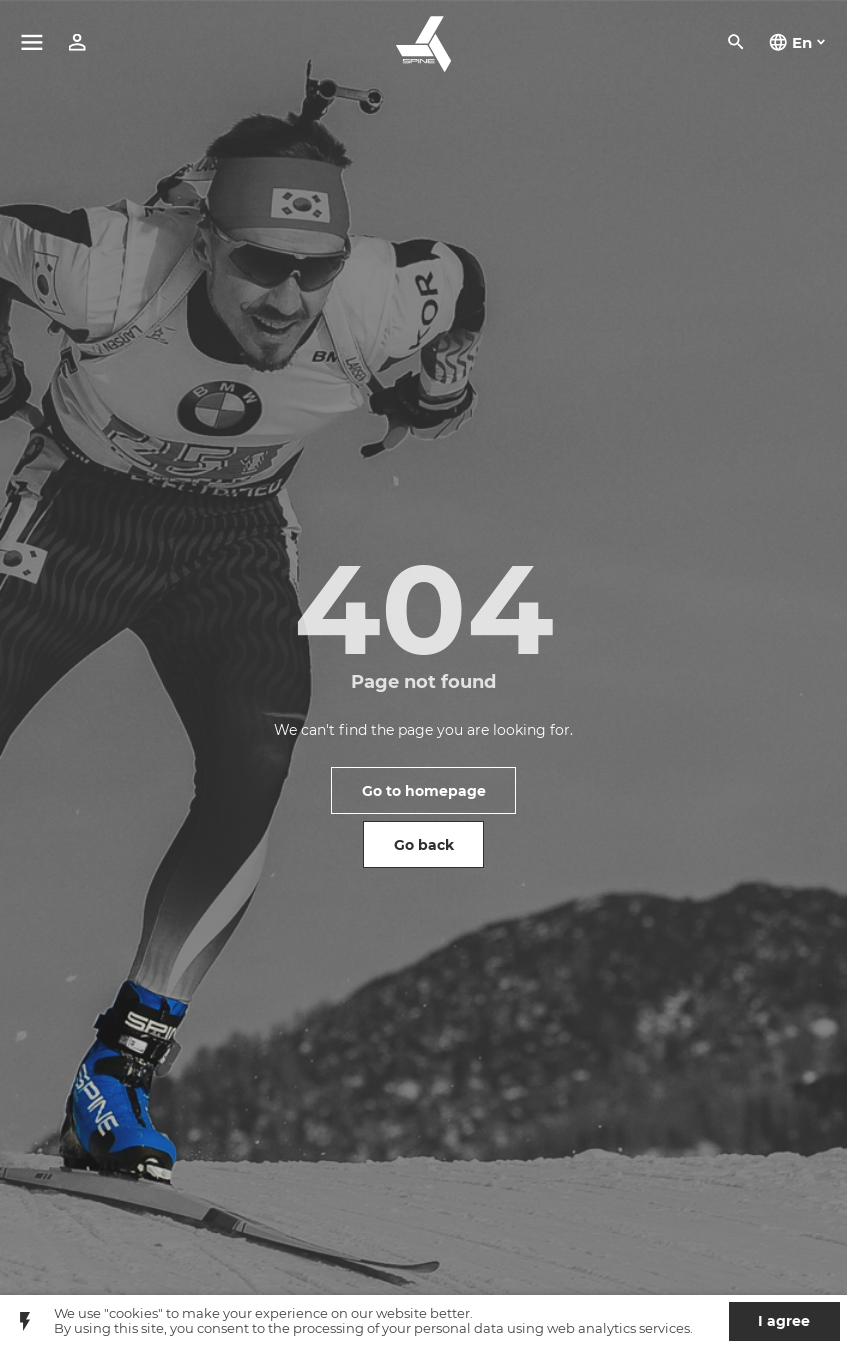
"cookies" (133, 1313)
